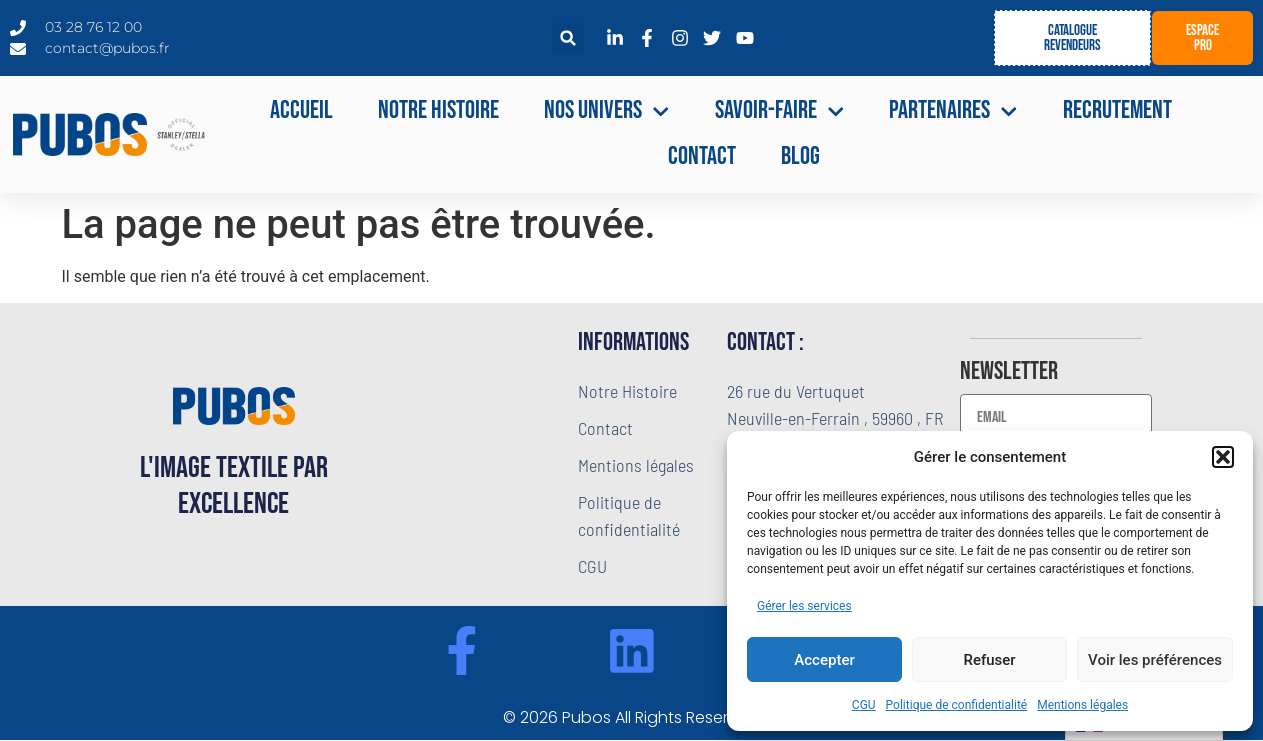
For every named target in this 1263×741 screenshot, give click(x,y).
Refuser (989, 660)
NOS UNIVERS (607, 112)
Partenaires (953, 112)
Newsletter (1009, 373)
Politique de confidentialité (957, 705)
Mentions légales (1082, 705)
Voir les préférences (1155, 660)
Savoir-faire (780, 112)
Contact (702, 156)
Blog (800, 156)
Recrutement (1117, 110)
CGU (864, 705)
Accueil (301, 110)
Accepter (824, 660)
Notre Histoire (438, 110)
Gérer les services (804, 606)
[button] (1223, 457)
